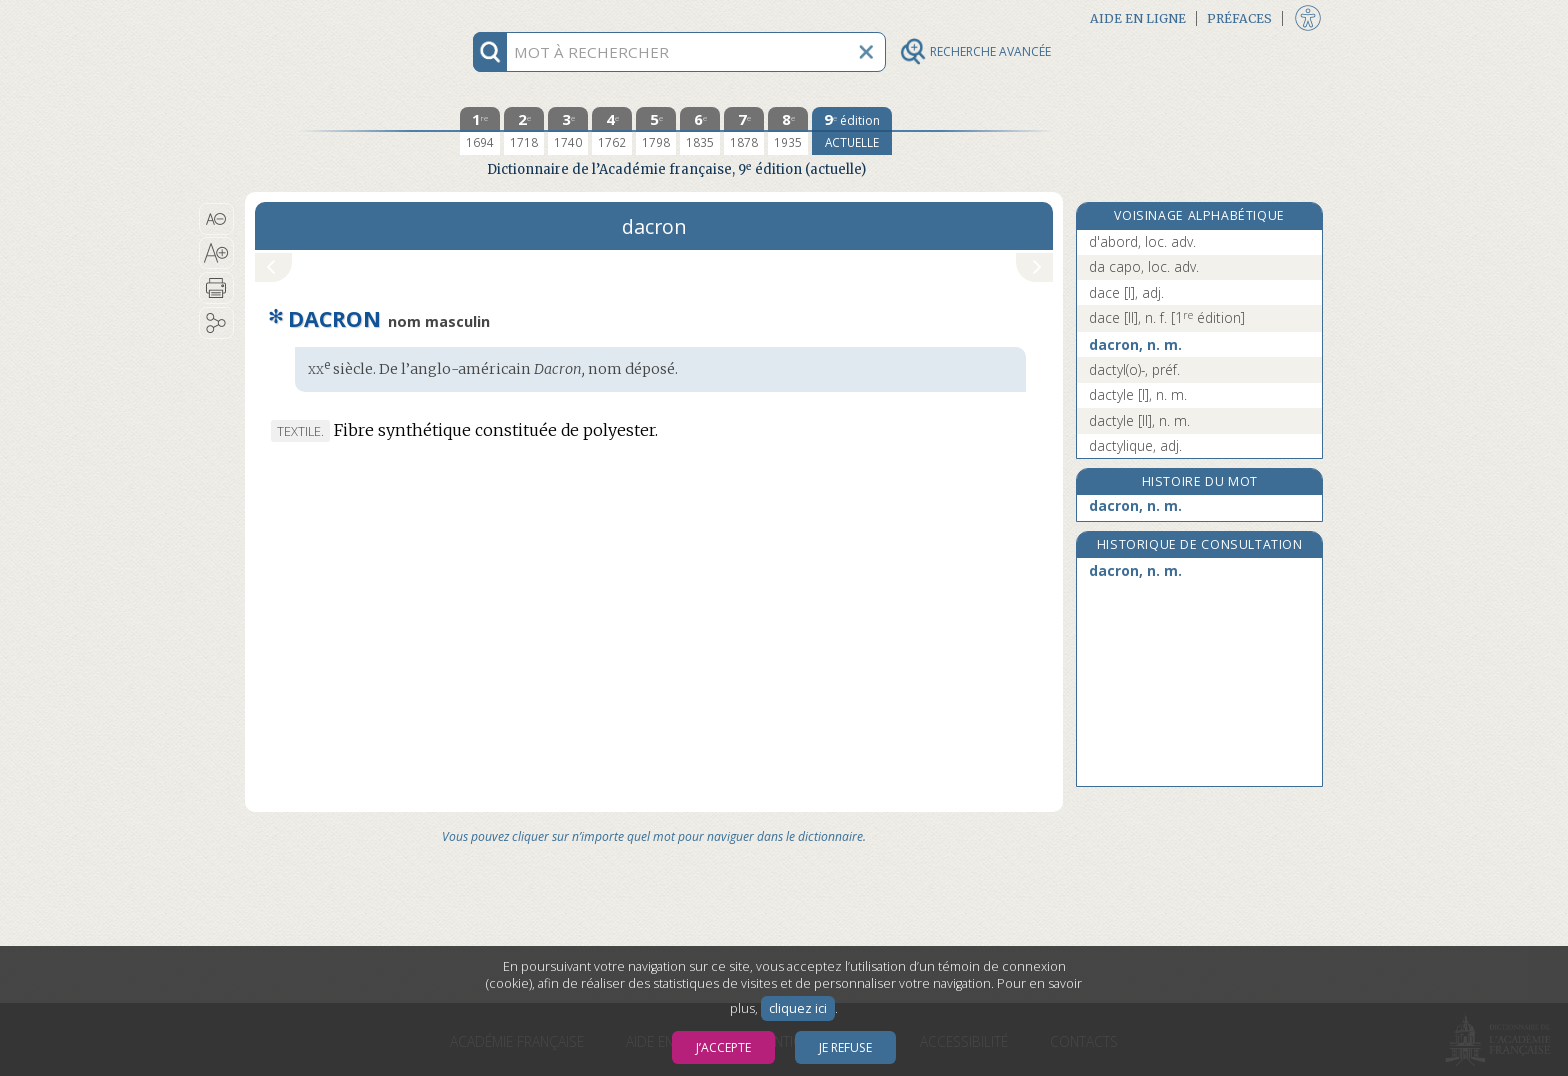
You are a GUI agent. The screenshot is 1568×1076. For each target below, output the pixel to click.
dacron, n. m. (1135, 344)
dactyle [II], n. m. (1139, 420)
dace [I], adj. (1126, 292)
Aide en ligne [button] (1138, 18)
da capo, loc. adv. (1144, 266)
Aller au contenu (323, 17)
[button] (216, 219)
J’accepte (723, 1047)
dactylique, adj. (1135, 445)
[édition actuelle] (852, 131)
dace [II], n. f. (1167, 317)
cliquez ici (798, 1008)
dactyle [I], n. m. (1138, 394)
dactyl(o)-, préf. (1134, 369)
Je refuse (845, 1047)
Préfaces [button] (1239, 18)
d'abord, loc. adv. (1142, 241)
